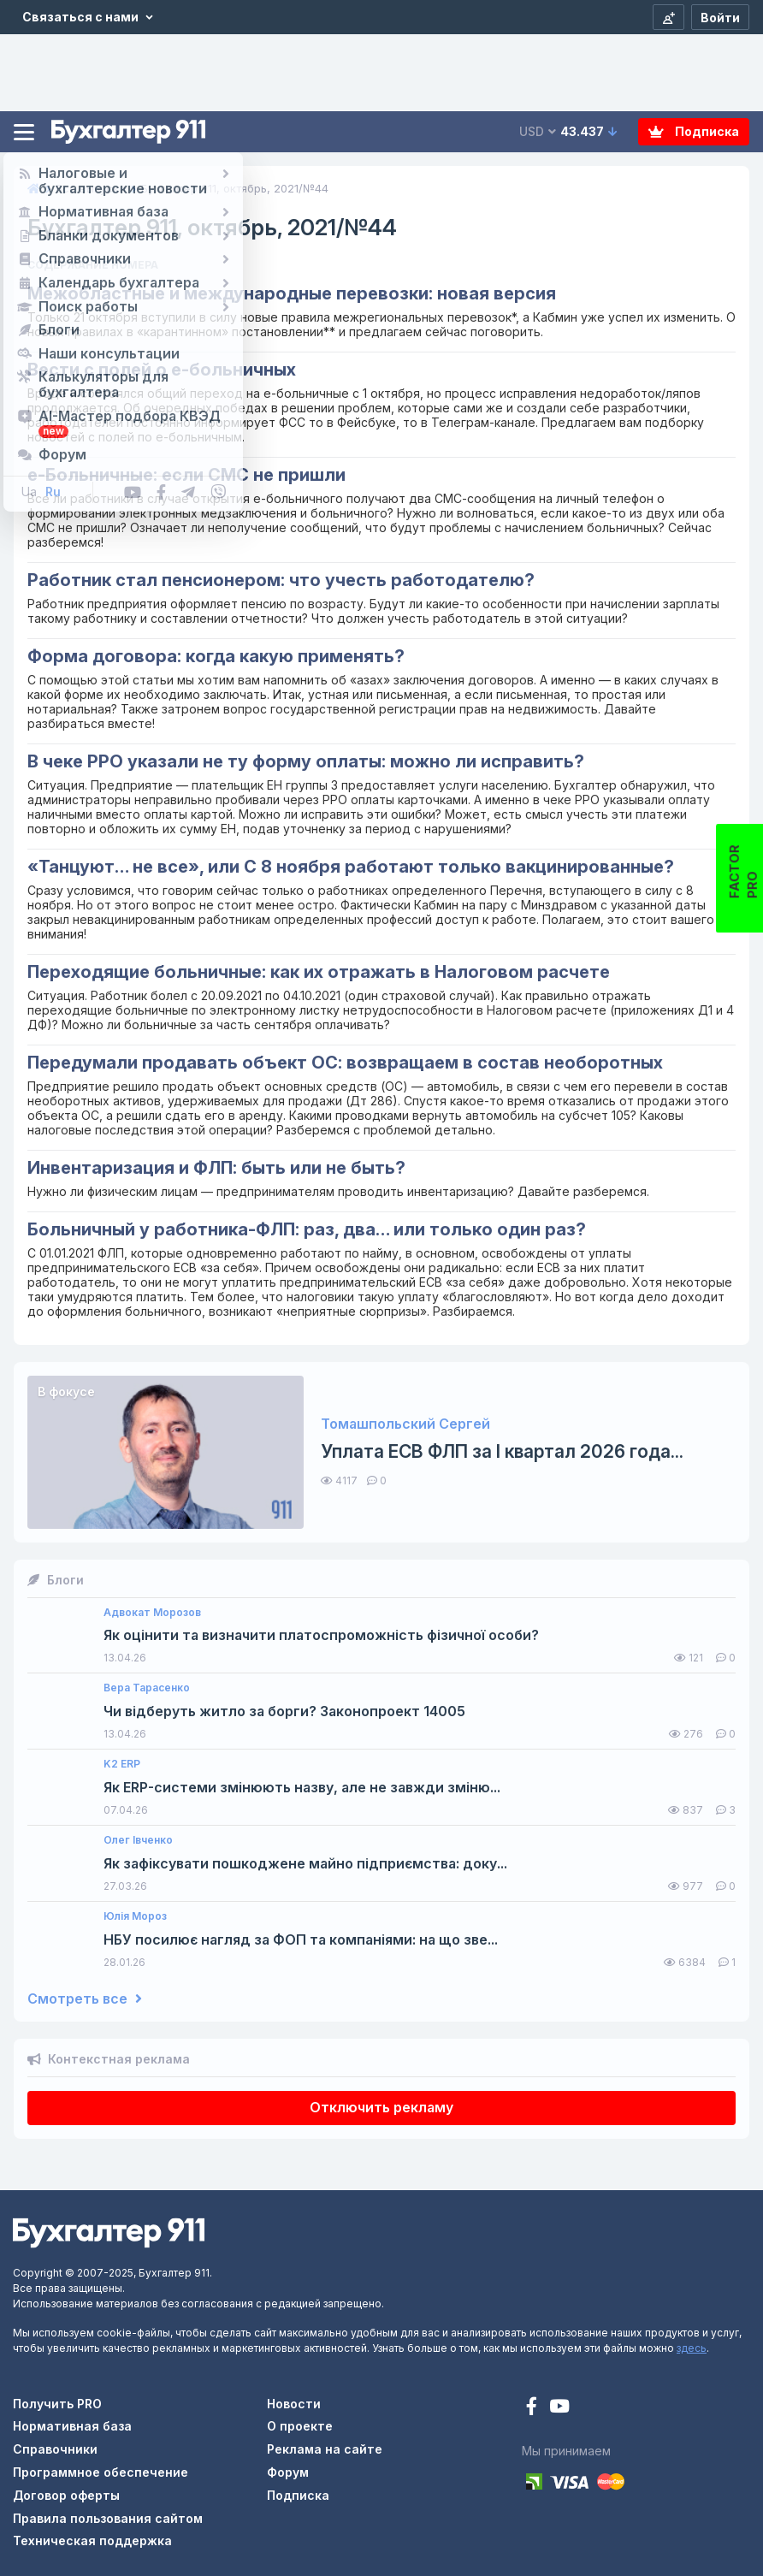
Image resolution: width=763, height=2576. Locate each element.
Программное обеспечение (100, 2472)
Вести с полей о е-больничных (161, 369)
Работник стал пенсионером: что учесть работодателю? (281, 580)
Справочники (55, 2449)
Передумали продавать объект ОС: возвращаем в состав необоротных (345, 1062)
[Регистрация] (668, 17)
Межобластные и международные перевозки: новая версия (291, 293)
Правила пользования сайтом (108, 2518)
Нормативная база (72, 2426)
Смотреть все (84, 1999)
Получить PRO (57, 2403)
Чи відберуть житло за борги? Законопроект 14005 (284, 1711)
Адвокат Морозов (152, 1613)
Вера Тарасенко (147, 1688)
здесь (692, 2348)
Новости (294, 2403)
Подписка (693, 131)
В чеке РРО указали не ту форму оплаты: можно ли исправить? (305, 761)
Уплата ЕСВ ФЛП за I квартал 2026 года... (502, 1451)
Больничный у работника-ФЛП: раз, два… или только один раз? (306, 1229)
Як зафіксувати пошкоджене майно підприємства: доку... (305, 1864)
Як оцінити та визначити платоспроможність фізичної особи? (321, 1635)
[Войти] (720, 17)
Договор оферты (66, 2495)
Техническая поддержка (92, 2540)
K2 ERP (122, 1764)
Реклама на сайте (324, 2449)
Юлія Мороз (135, 1916)
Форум (288, 2472)
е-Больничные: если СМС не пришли (186, 475)
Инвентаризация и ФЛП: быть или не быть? (216, 1168)
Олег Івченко (138, 1840)
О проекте (300, 2426)
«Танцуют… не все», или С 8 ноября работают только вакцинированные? (350, 866)
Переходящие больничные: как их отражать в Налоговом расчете (318, 972)
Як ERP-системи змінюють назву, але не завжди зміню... (302, 1788)
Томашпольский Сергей (405, 1424)
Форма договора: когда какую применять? (216, 656)
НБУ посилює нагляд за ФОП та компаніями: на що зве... (301, 1940)
